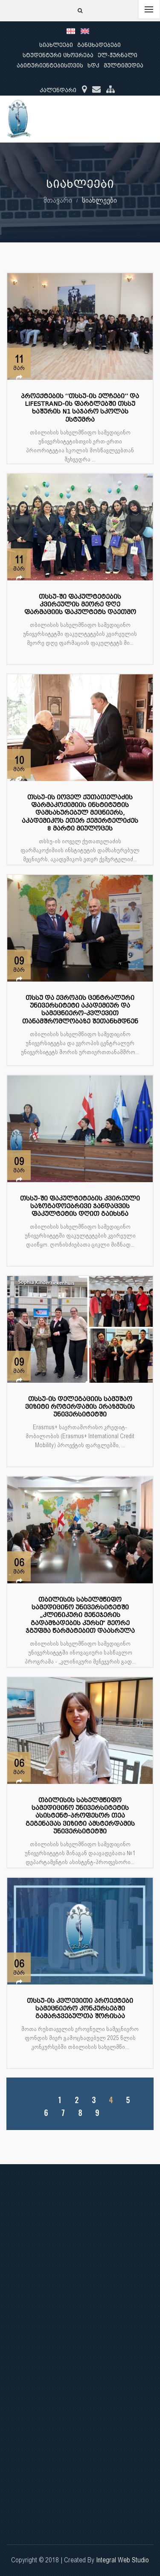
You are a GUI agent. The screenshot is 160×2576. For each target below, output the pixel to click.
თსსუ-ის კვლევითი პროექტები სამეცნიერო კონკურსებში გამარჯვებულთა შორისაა (80, 2008)
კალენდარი (58, 90)
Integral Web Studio (122, 2560)
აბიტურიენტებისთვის (50, 65)
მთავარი (58, 199)
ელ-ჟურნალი (117, 55)
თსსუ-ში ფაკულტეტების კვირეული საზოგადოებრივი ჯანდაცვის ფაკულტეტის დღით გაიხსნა (80, 1206)
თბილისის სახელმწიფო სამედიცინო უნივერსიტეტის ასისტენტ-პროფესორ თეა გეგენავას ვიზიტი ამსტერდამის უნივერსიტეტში (80, 1816)
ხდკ (93, 65)
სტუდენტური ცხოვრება (58, 55)
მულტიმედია (123, 65)
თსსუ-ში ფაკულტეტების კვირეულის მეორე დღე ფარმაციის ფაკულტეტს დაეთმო (80, 604)
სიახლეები (56, 45)
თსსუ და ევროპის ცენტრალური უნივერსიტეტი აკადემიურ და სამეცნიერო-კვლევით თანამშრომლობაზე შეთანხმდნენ (80, 1009)
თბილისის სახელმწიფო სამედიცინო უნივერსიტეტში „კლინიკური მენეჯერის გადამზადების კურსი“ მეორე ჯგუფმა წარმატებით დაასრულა (80, 1615)
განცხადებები (99, 45)
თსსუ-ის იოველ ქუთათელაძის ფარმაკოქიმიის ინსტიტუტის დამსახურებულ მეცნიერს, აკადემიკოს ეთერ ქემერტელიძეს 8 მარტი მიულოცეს (80, 813)
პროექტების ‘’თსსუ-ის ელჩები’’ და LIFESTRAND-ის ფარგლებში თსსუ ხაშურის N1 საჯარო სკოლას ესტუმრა (80, 408)
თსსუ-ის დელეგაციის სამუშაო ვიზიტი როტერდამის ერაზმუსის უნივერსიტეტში (80, 1407)
